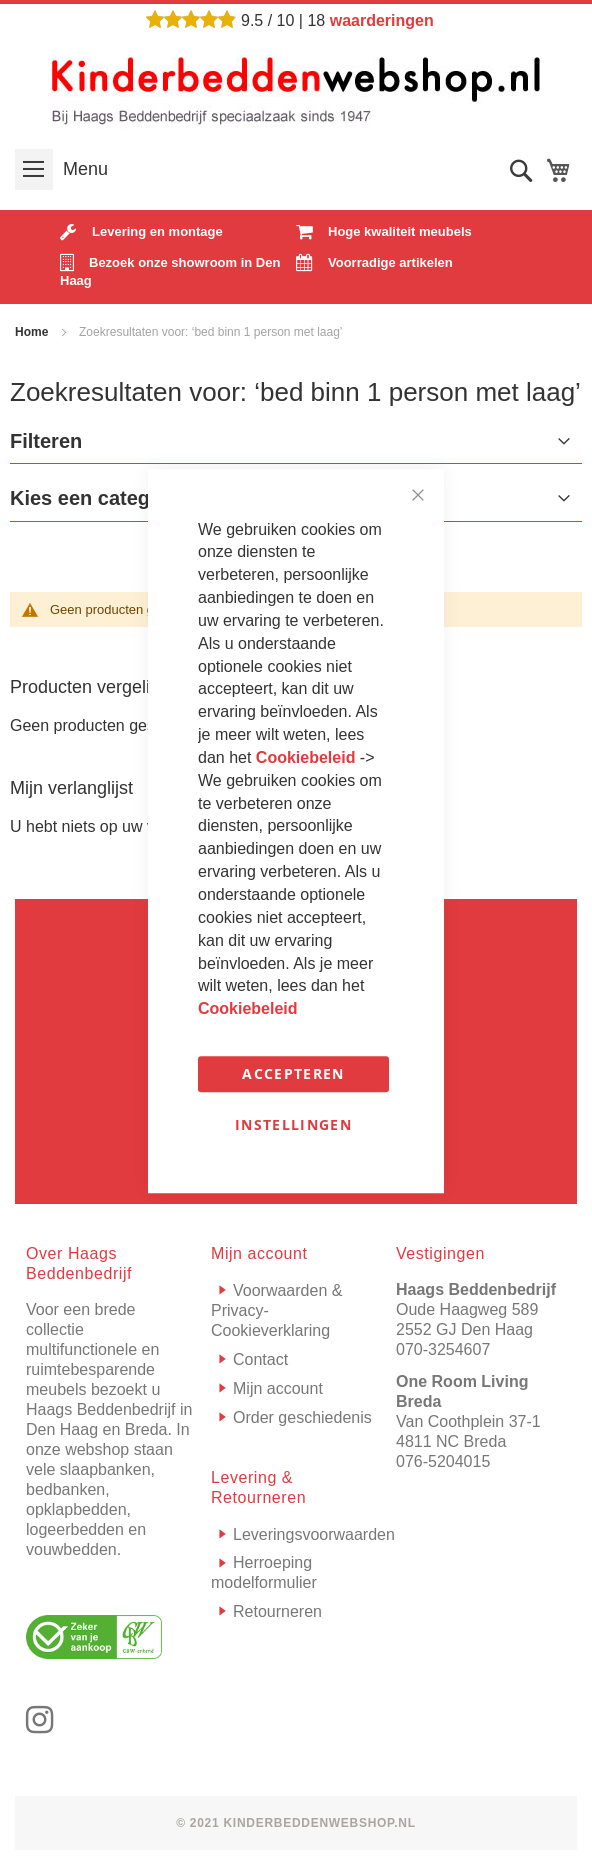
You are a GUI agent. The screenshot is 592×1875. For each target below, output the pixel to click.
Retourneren (277, 1611)
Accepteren (293, 1073)
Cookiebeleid (308, 757)
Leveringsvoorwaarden (314, 1534)
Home (33, 332)
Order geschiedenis (302, 1417)
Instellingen (293, 1124)
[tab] (296, 446)
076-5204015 (443, 1461)
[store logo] (296, 89)
